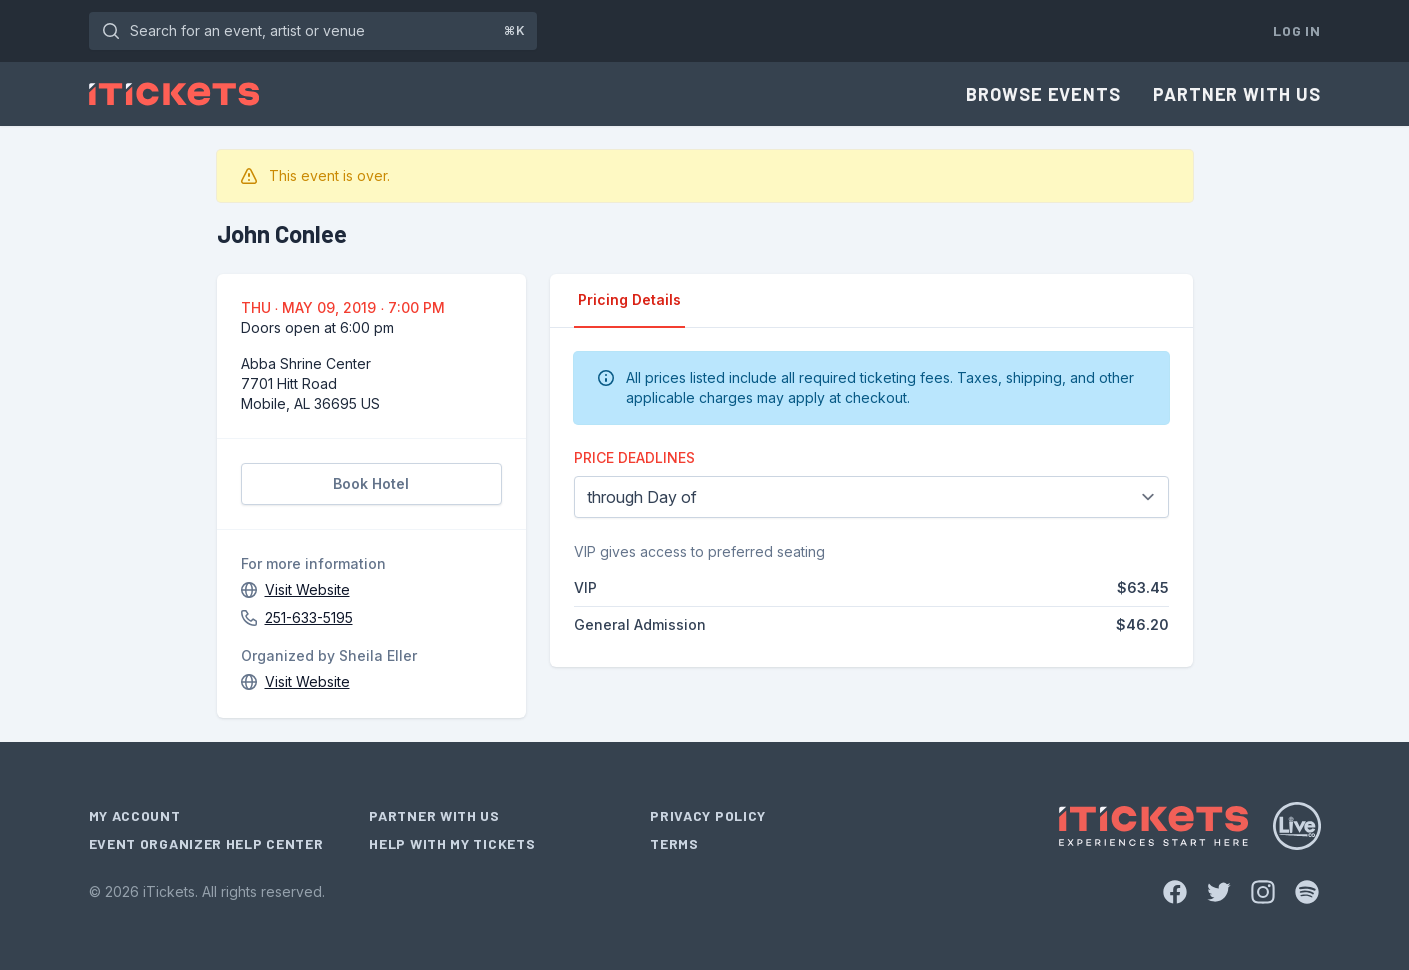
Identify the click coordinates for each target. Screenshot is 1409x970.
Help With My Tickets (452, 843)
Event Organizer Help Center (206, 843)
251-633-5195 (309, 617)
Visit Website (307, 589)
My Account (135, 815)
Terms (674, 843)
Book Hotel (371, 483)
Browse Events (1043, 94)
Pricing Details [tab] (629, 299)
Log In (1296, 30)
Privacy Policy (708, 815)
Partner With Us (1237, 94)
